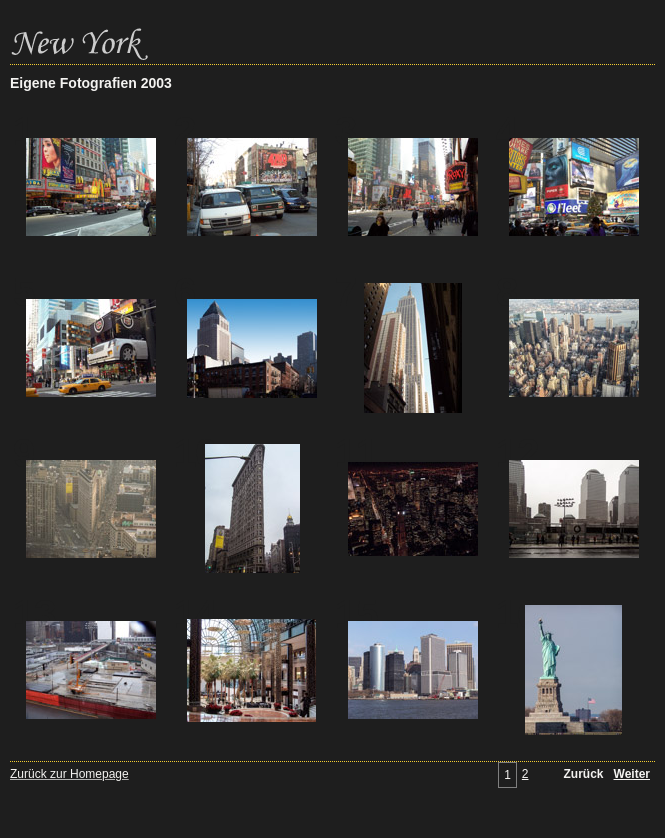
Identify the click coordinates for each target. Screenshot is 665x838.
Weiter (632, 774)
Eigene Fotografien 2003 (91, 83)
